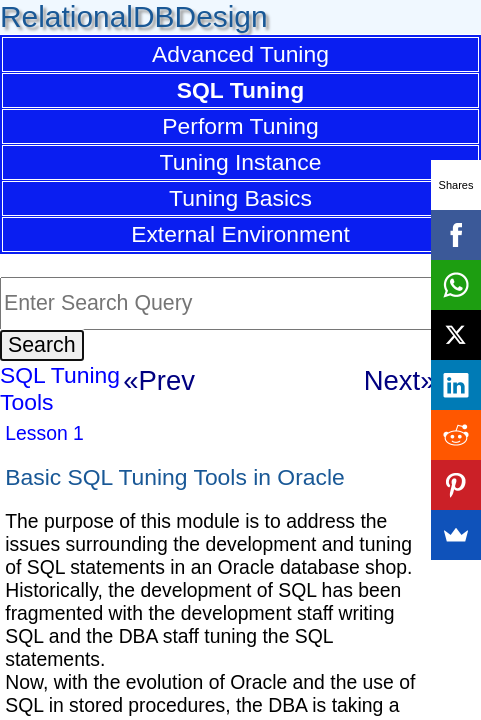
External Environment (240, 234)
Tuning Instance (241, 162)
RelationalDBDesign (134, 16)
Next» (400, 380)
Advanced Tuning (240, 54)
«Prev (159, 380)
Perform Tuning (240, 126)
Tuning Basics (240, 198)
